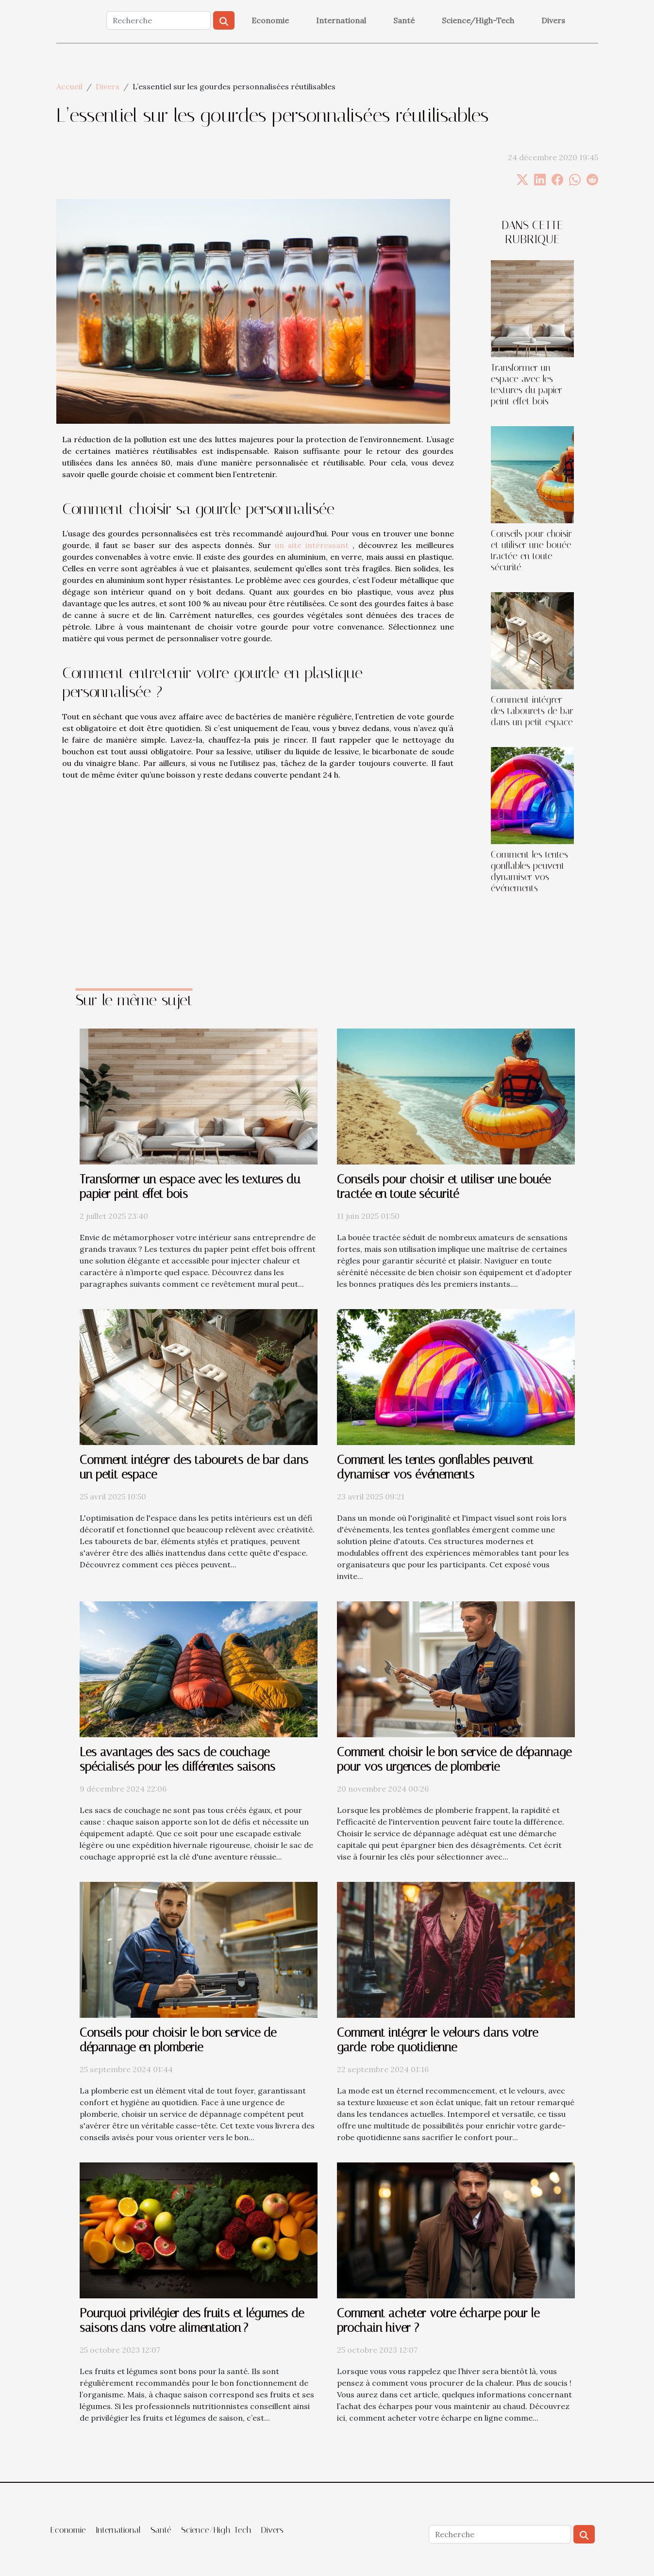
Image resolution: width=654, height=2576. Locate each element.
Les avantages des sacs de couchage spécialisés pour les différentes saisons (177, 1759)
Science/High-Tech (478, 20)
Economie (270, 20)
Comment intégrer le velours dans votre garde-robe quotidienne (437, 2040)
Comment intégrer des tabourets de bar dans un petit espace (532, 711)
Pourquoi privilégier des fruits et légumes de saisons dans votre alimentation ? (192, 2320)
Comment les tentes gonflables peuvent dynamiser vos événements (529, 871)
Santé (404, 20)
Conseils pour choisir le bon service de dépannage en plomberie (178, 2040)
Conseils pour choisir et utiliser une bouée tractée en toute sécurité (531, 550)
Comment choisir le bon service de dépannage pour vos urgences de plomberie (454, 1759)
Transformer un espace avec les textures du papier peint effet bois (526, 384)
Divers (553, 20)
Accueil (69, 86)
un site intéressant (312, 545)
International (341, 20)
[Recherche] (158, 20)
